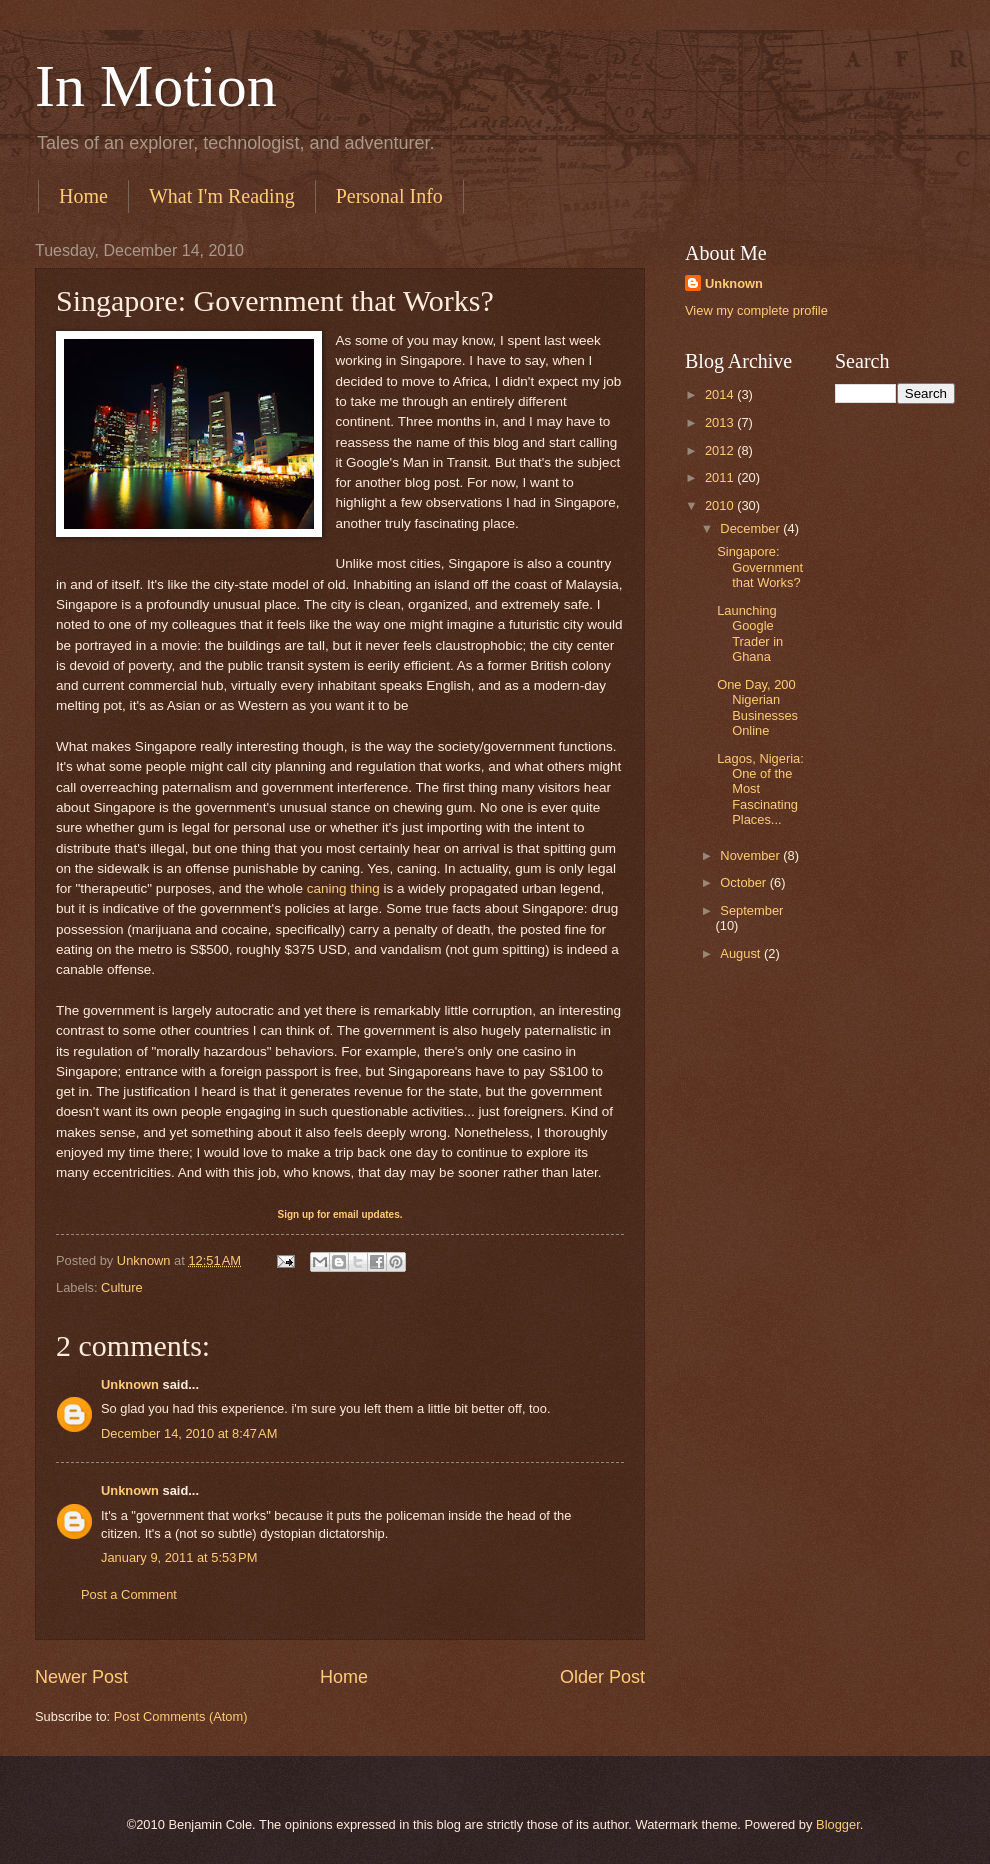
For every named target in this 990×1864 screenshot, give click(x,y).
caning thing (343, 888)
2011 (721, 477)
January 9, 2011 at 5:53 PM (179, 1557)
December (751, 528)
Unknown (130, 1384)
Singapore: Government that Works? (760, 567)
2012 (721, 450)
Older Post (602, 1677)
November (751, 855)
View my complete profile (756, 310)
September (751, 910)
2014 (721, 394)
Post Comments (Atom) (181, 1716)
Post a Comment (129, 1594)
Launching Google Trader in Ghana (750, 633)
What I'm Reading (222, 196)
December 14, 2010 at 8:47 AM (189, 1433)
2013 (721, 422)
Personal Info (389, 196)
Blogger (838, 1824)
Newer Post (81, 1677)
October (744, 882)
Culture (122, 1287)
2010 (721, 505)
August (742, 953)
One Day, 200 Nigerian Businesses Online (757, 707)
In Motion (156, 86)
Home (83, 196)
